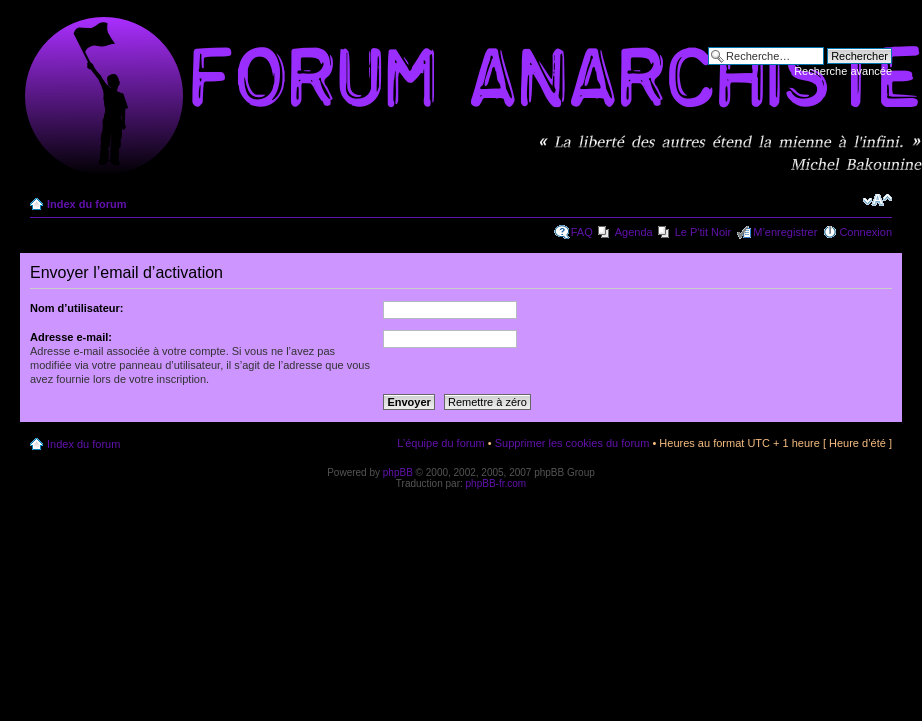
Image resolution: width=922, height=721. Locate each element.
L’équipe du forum (440, 443)
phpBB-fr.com (496, 483)
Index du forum (86, 204)
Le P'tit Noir (703, 232)
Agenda (634, 232)
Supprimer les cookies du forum (572, 443)
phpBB (398, 472)
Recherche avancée (843, 71)
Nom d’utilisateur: (77, 308)
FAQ (582, 232)
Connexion (865, 232)
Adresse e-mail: (71, 337)
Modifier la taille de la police (877, 200)
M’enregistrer (785, 232)
